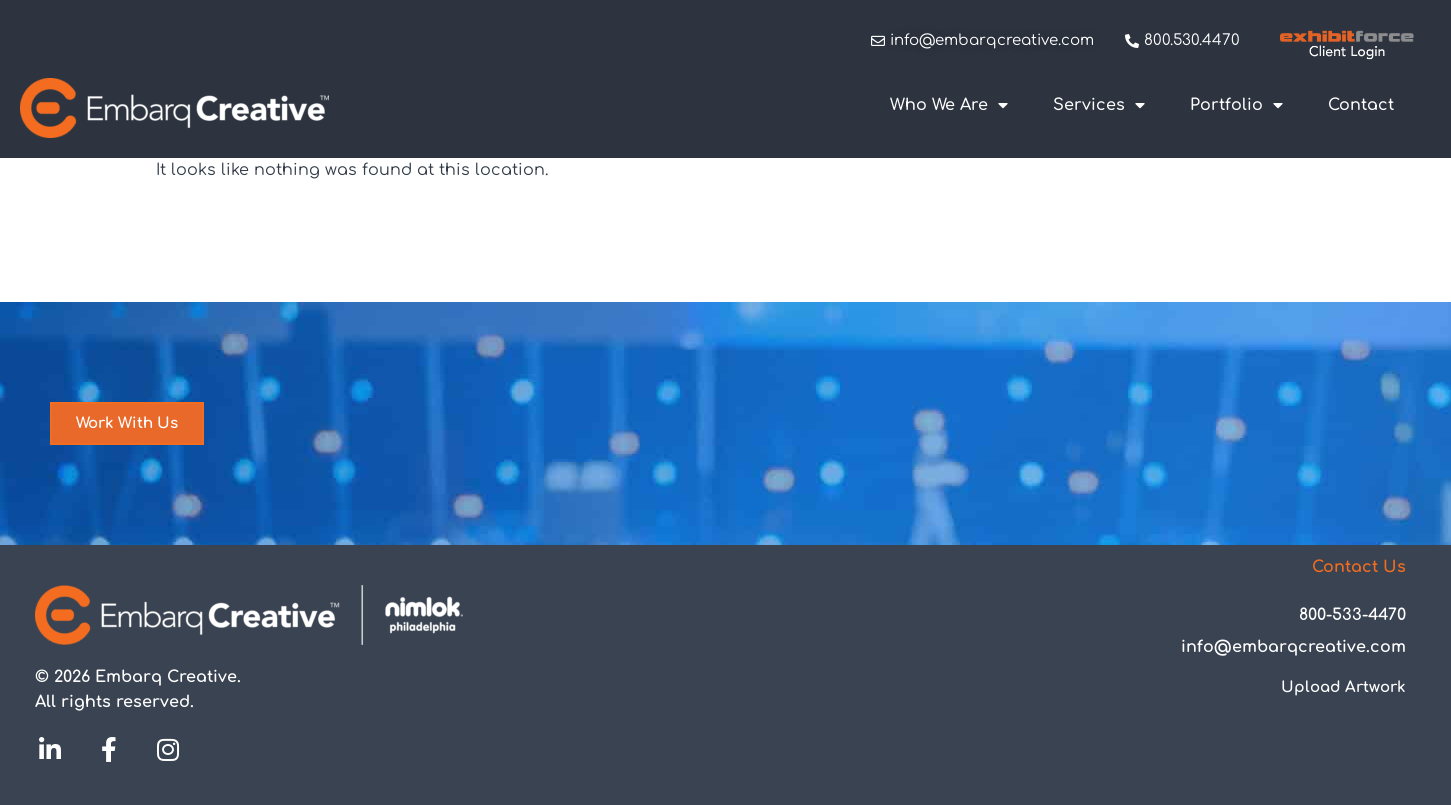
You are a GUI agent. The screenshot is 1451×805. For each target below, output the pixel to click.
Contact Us (1359, 567)
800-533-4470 (1352, 615)
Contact (1361, 105)
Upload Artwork (1343, 687)
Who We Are (949, 105)
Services (1099, 105)
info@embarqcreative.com (1293, 647)
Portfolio (1236, 105)
